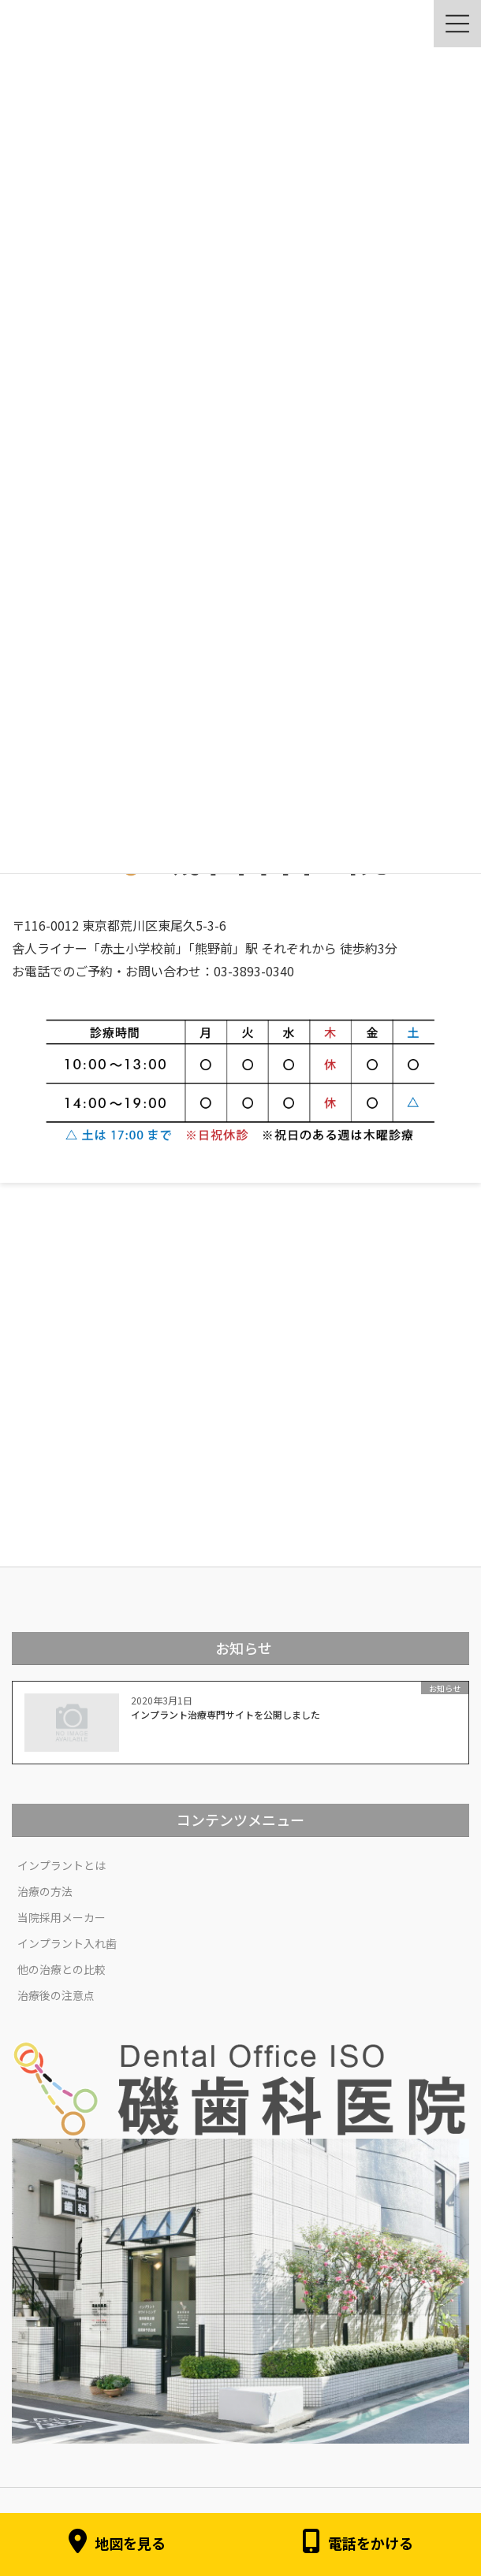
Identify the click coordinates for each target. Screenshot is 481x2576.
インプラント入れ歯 (67, 1943)
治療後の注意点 (56, 1995)
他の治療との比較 (61, 1969)
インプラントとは (61, 1865)
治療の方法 (45, 1891)
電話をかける (357, 2544)
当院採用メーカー (61, 1917)
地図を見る (117, 2544)
